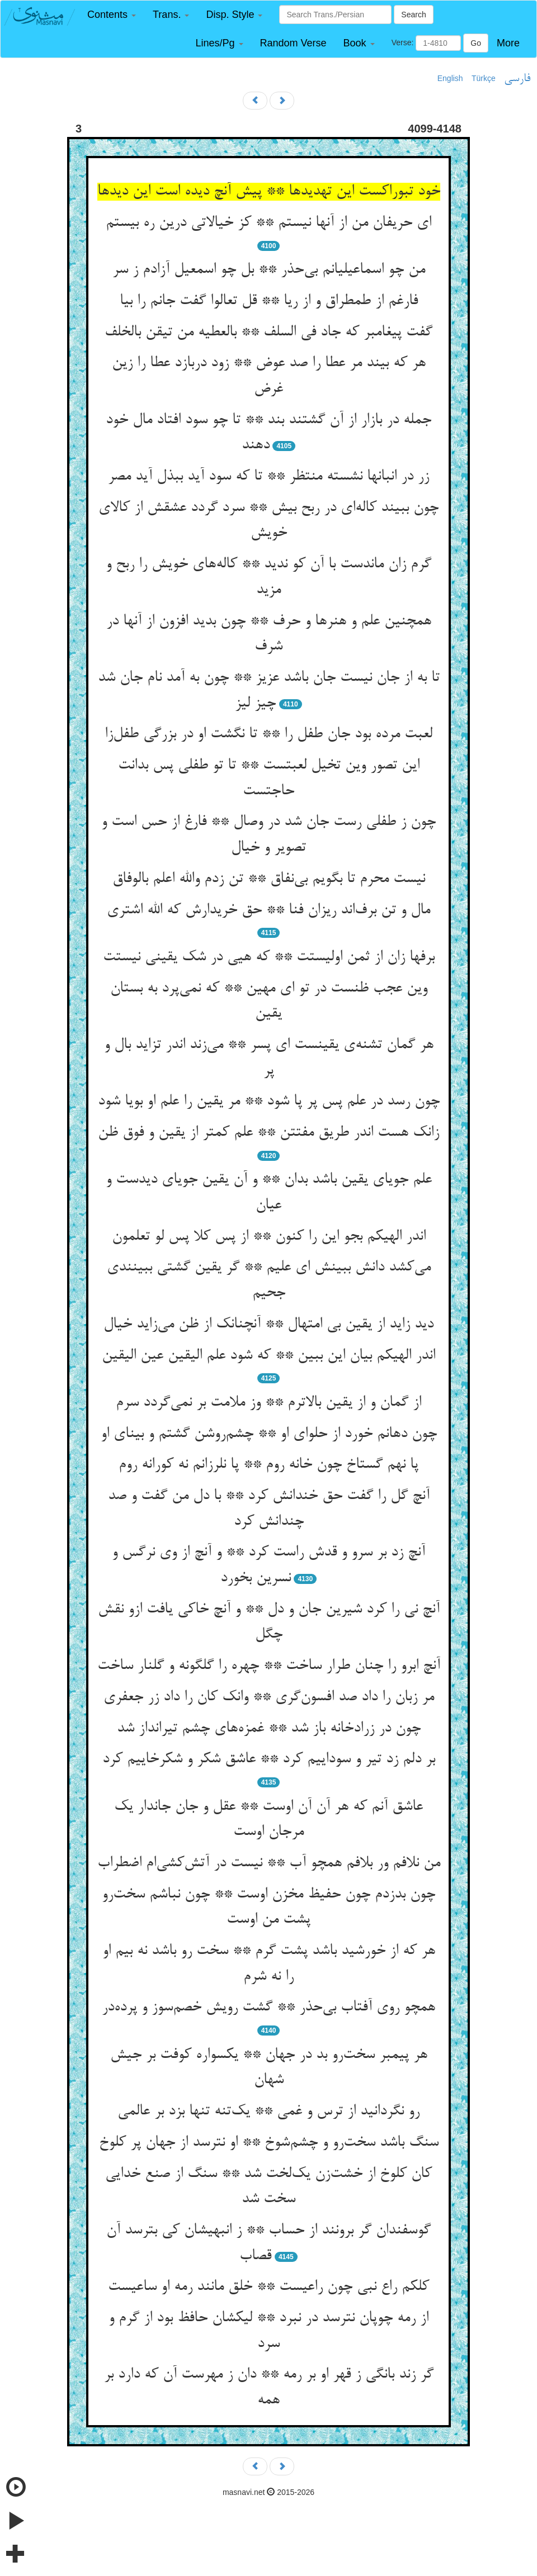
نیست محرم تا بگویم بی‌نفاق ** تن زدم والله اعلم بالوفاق (268, 879)
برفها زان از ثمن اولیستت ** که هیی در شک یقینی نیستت (269, 957)
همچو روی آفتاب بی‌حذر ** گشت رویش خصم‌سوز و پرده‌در (268, 2008)
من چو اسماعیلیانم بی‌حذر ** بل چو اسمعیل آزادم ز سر (268, 270)
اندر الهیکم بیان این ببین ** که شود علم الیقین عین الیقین (268, 1356)
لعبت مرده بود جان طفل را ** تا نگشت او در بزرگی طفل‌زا (268, 734)
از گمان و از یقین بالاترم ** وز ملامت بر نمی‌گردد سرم (268, 1403)
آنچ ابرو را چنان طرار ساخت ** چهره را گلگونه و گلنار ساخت (268, 1666)
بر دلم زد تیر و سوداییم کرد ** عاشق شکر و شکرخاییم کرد (268, 1759)
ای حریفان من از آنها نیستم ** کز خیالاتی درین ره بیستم (268, 223)
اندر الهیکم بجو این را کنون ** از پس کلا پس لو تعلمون (269, 1237)
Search (413, 14)
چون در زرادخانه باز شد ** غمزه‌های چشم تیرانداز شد (269, 1729)
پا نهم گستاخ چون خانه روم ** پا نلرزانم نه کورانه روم (268, 1465)
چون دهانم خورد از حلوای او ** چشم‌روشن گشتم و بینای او (269, 1434)
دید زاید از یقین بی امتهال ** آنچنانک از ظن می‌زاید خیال (268, 1325)
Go (475, 43)
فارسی (517, 79)
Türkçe (484, 78)
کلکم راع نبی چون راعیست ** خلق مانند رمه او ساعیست (268, 2287)
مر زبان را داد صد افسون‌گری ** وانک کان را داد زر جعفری (268, 1697)
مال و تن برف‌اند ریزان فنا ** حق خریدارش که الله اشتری (268, 910)
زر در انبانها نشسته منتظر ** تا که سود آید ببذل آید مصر (268, 477)
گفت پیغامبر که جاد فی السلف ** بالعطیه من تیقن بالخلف (268, 332)
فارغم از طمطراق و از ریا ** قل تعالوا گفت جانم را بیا (269, 301)
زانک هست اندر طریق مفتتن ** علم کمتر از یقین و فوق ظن (268, 1133)
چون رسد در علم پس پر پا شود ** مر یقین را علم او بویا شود (269, 1102)
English (450, 78)
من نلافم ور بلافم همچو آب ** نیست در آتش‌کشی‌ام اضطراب (268, 1863)
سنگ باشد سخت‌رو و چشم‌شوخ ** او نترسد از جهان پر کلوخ (269, 2143)
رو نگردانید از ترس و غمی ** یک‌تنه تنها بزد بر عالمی (268, 2111)
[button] (111, 15)
